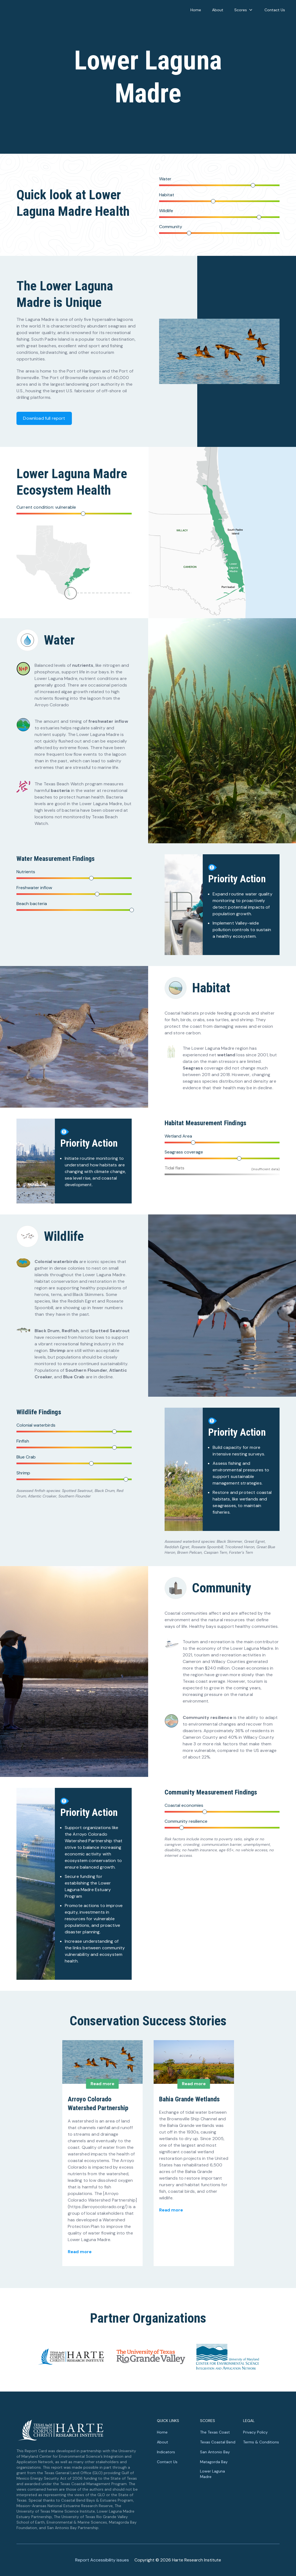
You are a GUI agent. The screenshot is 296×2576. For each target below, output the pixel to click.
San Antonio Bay (215, 2451)
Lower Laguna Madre (212, 2474)
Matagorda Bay (214, 2461)
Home (195, 9)
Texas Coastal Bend (217, 2442)
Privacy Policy (255, 2432)
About (217, 9)
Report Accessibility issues (102, 2560)
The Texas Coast (215, 2432)
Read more (80, 2252)
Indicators (166, 2451)
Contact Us (274, 9)
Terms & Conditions (261, 2442)
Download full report (44, 418)
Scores (243, 10)
